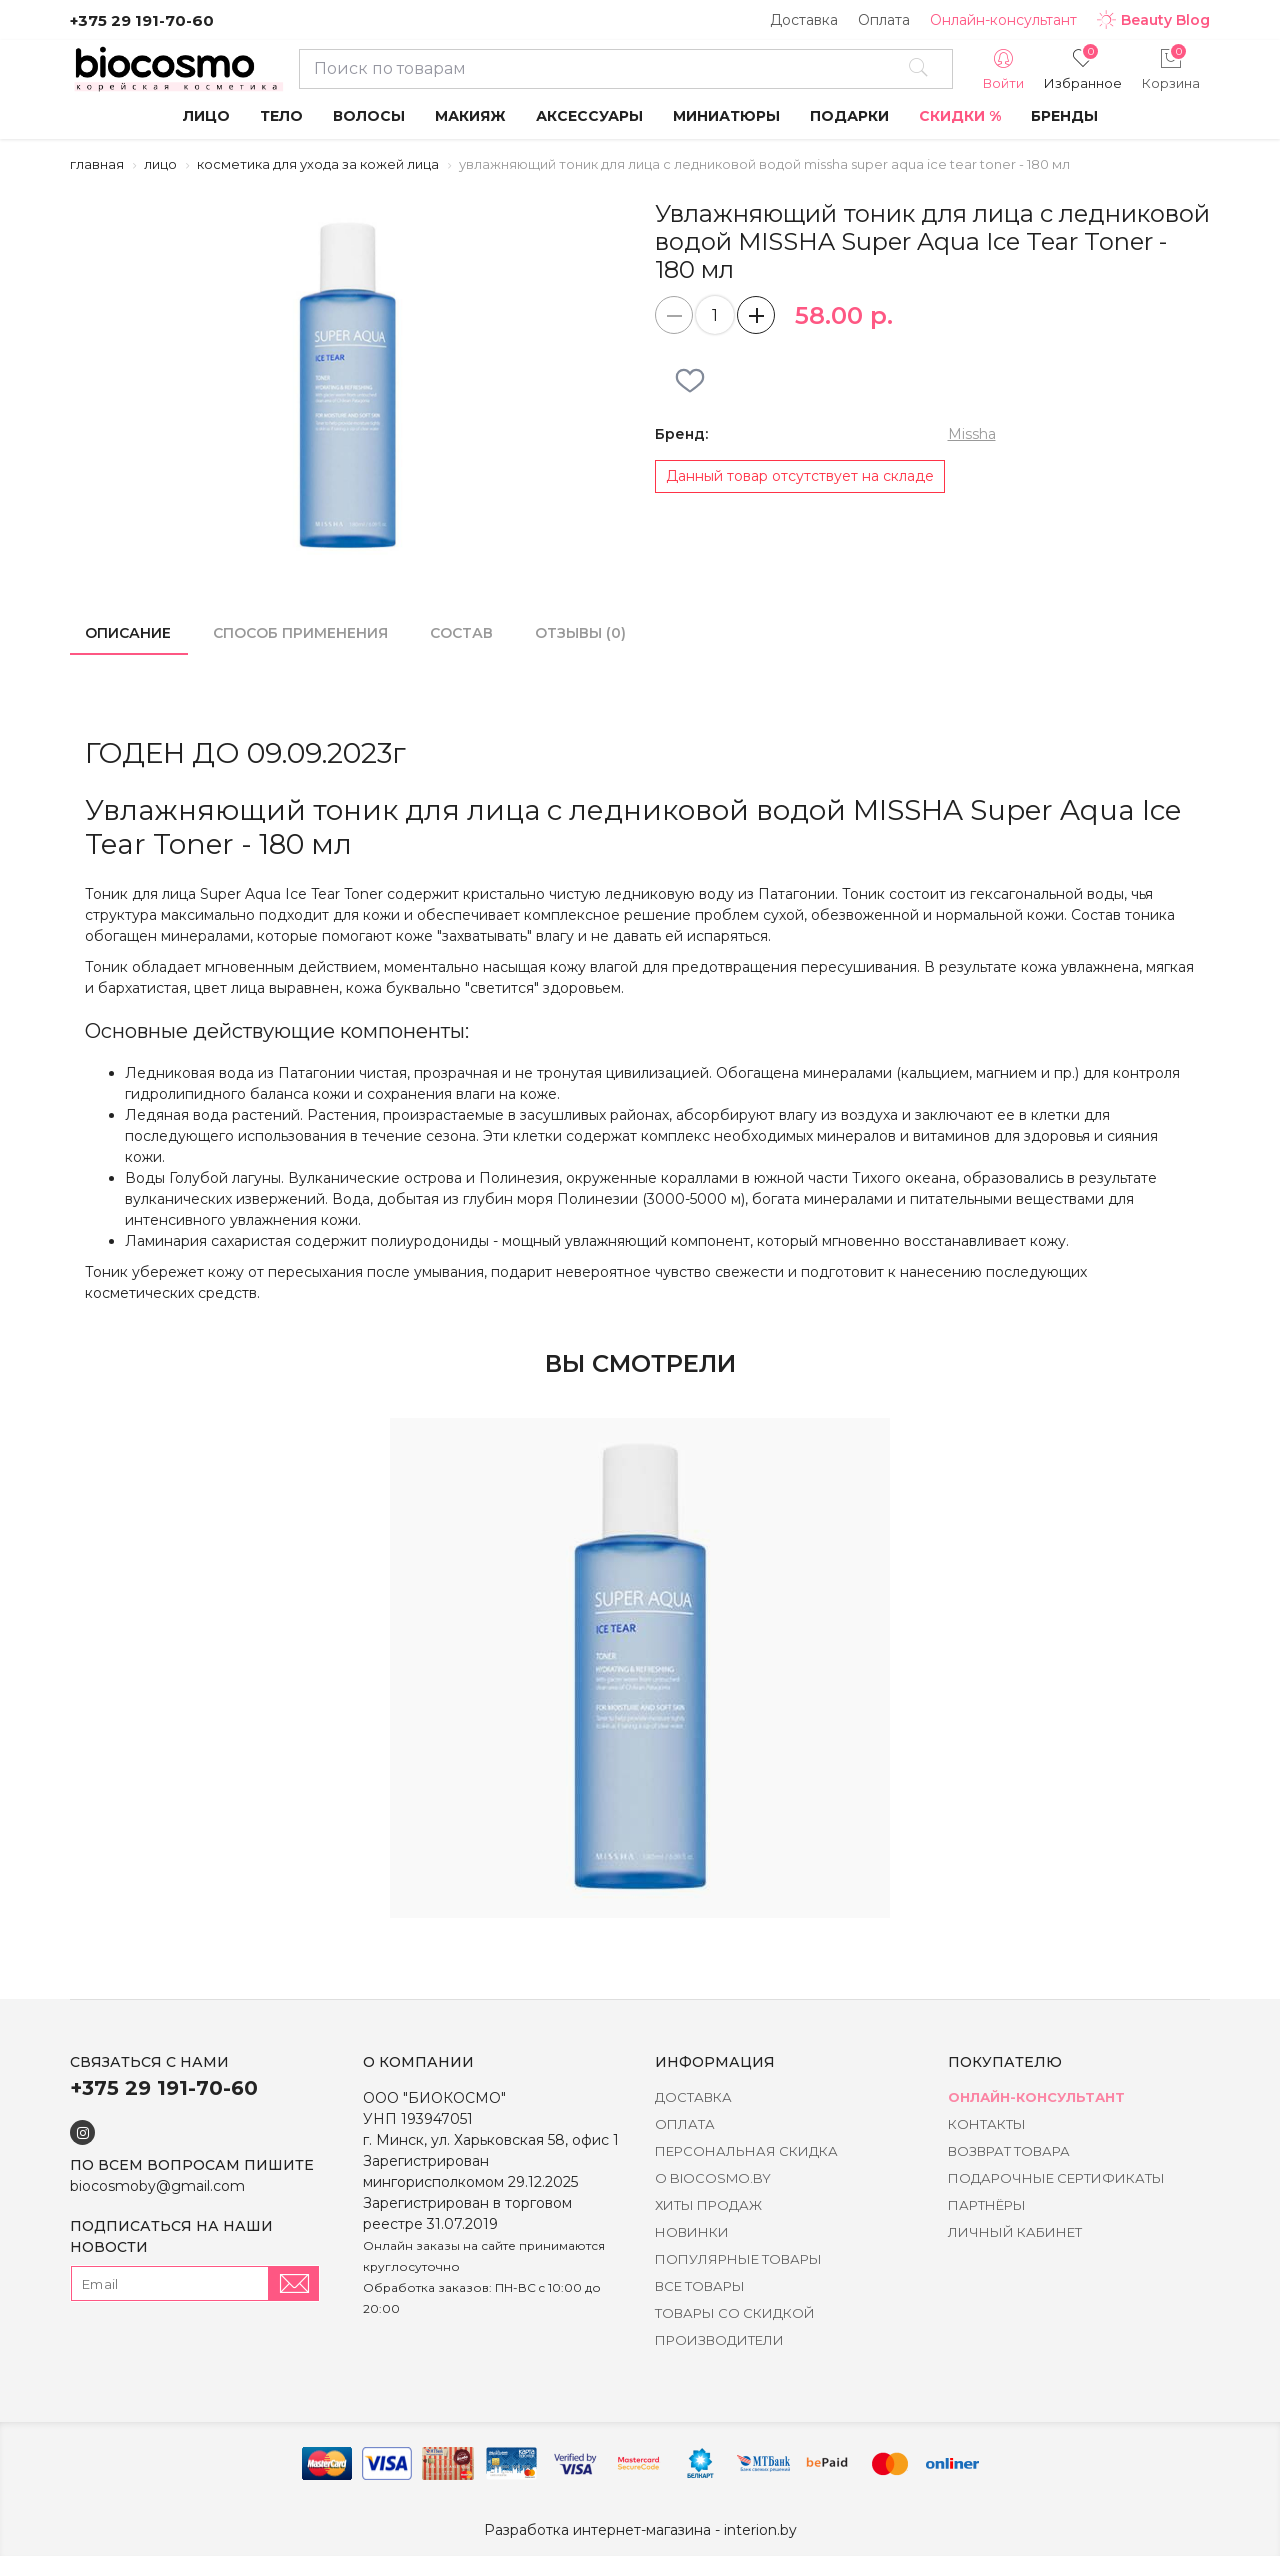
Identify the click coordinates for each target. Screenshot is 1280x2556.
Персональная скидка (746, 2151)
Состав (461, 633)
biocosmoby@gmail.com (157, 2186)
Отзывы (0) (580, 633)
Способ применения (300, 633)
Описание (128, 633)
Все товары (700, 2286)
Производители (719, 2340)
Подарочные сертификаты (1056, 2178)
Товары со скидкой (735, 2313)
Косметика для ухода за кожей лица (318, 164)
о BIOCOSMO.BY (713, 2178)
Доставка (804, 20)
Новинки (692, 2232)
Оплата (884, 20)
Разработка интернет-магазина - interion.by (640, 2530)
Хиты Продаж (708, 2205)
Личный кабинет (1015, 2232)
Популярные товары (738, 2259)
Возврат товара (1009, 2151)
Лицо (160, 164)
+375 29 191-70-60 (142, 20)
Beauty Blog (1153, 20)
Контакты (987, 2124)
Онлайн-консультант (1003, 20)
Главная (97, 164)
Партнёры (987, 2205)
